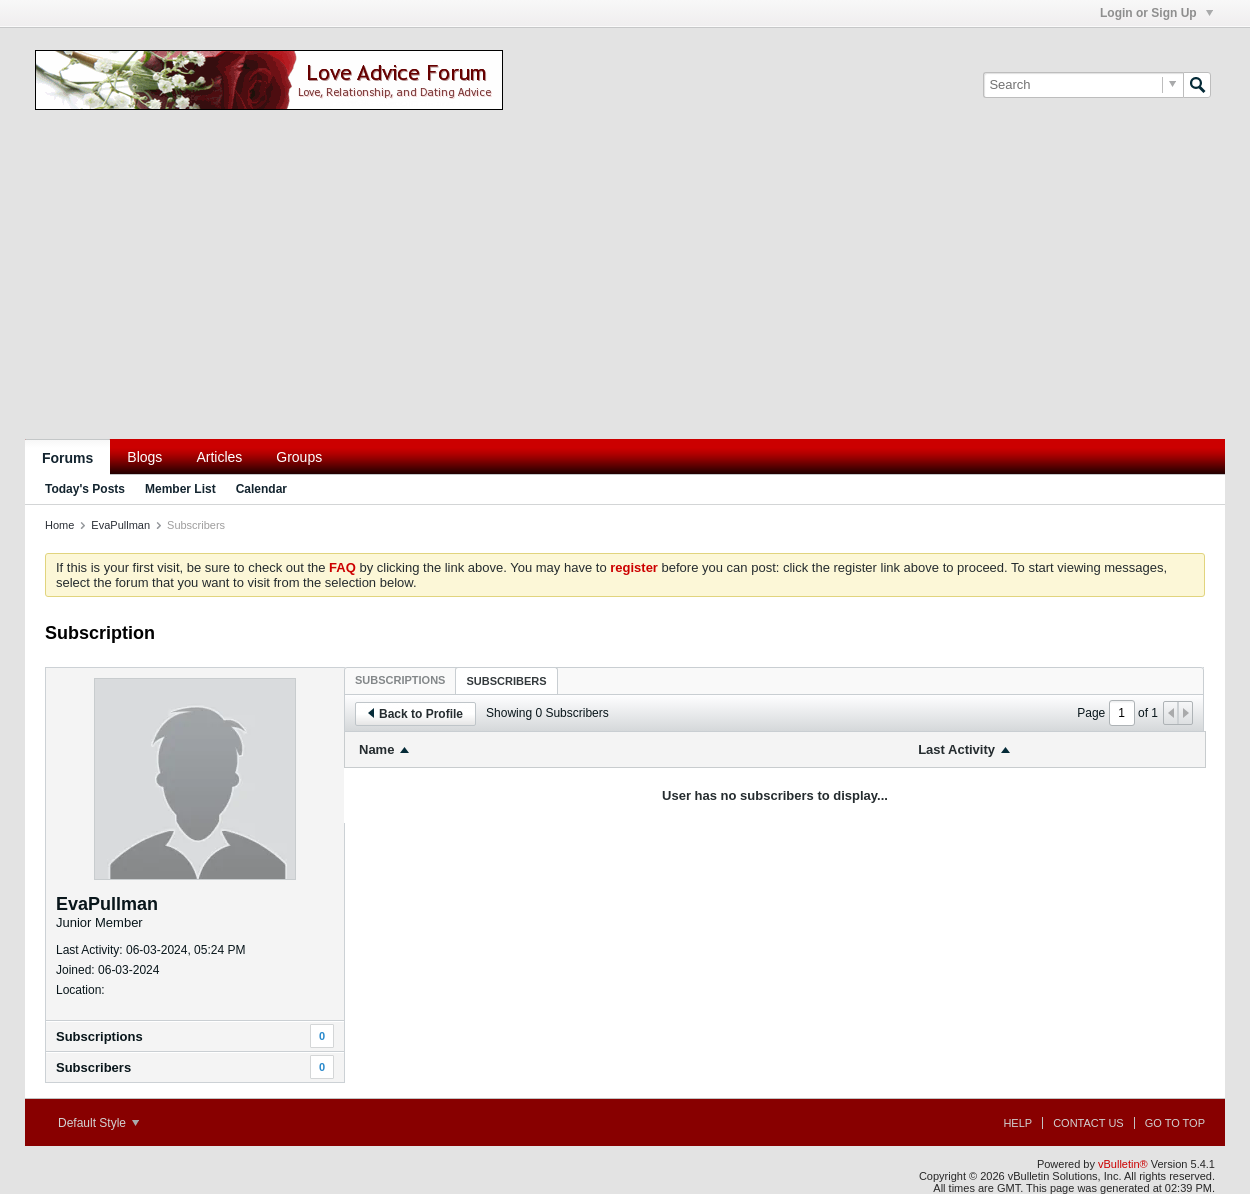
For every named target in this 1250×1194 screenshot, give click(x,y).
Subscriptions (99, 1036)
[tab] (400, 680)
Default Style (98, 1123)
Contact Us (1088, 1123)
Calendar (261, 489)
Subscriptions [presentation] (400, 680)
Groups (299, 457)
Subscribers (93, 1067)
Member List (180, 489)
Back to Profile (415, 714)
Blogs (144, 457)
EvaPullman (120, 525)
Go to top (1175, 1123)
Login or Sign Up (1156, 13)
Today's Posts (85, 489)
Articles (219, 457)
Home (59, 525)
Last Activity (956, 749)
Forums (67, 458)
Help (1017, 1123)
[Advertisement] (625, 289)
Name (376, 749)
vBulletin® (1123, 1164)
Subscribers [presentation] (506, 681)
